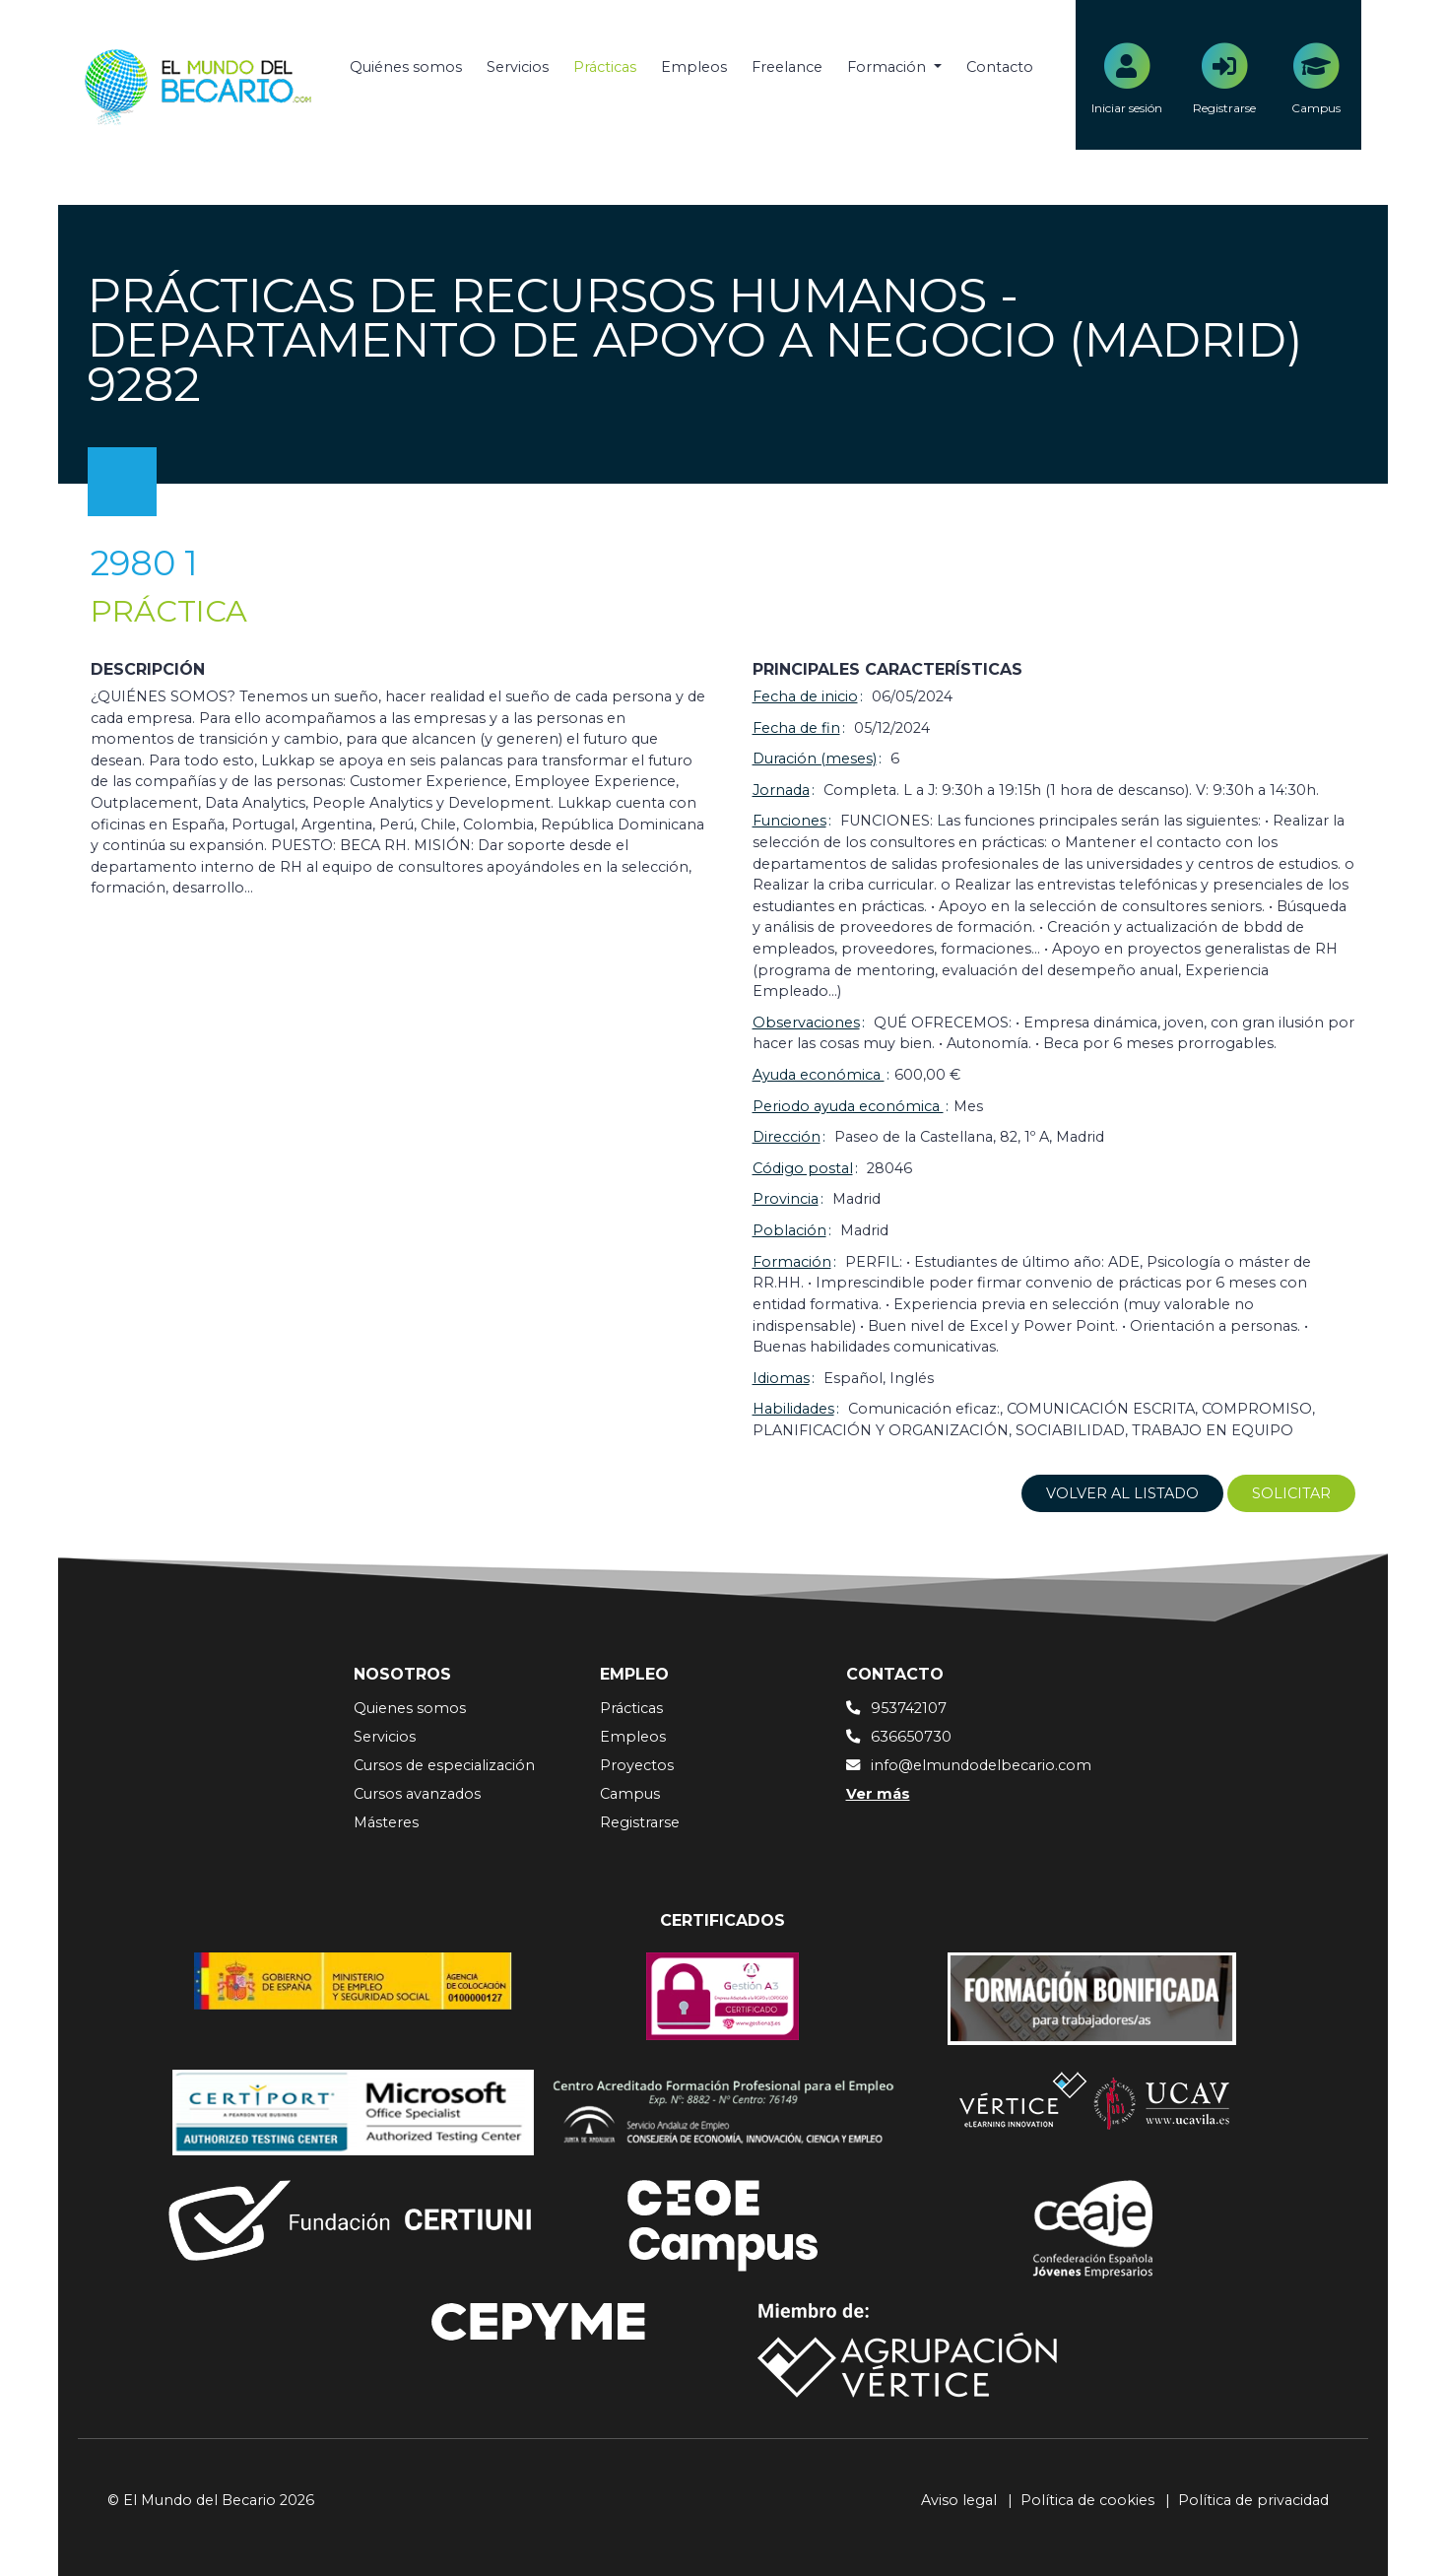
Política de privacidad (1253, 2500)
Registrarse (640, 1822)
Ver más (878, 1794)
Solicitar (1291, 1493)
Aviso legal (959, 2500)
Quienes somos (410, 1708)
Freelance (787, 67)
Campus (630, 1794)
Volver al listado (1122, 1493)
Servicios (518, 67)
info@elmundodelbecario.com (981, 1765)
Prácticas (604, 67)
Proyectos (637, 1765)
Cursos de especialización (444, 1765)
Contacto (999, 67)
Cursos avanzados (417, 1794)
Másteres (386, 1822)
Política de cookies (1087, 2500)
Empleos (694, 67)
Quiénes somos (406, 67)
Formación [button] (888, 67)
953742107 (909, 1708)
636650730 (911, 1737)
